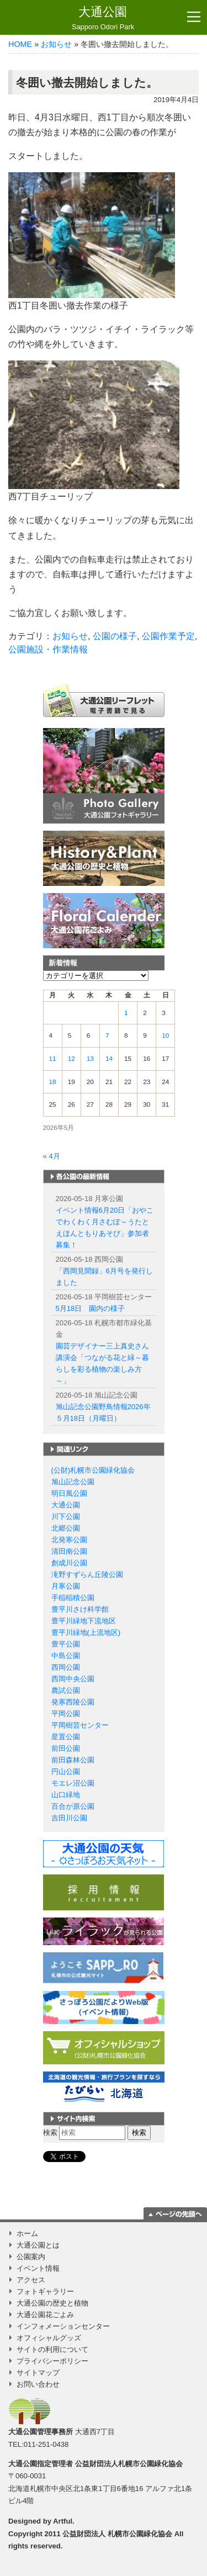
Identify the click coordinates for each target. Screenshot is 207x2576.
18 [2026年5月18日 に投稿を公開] (52, 1082)
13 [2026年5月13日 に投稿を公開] (90, 1059)
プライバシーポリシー (52, 2361)
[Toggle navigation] (194, 17)
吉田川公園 (69, 1818)
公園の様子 (115, 636)
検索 (50, 2132)
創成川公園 (69, 1563)
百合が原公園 (72, 1806)
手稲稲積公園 (72, 1598)
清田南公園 (69, 1551)
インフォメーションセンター (63, 2326)
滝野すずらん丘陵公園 (87, 1574)
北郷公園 (65, 1528)
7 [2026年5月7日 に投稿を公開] (107, 1035)
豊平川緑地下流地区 (83, 1621)
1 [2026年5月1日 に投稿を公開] (126, 1013)
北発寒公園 (69, 1540)
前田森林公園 (72, 1760)
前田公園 (65, 1748)
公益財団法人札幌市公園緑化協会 (129, 2464)
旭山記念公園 (72, 1482)
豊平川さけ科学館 (80, 1609)
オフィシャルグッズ (49, 2338)
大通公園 (103, 18)
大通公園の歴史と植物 (52, 2303)
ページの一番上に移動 (175, 2213)
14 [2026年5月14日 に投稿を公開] (109, 1059)
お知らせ (56, 44)
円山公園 (65, 1771)
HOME (20, 44)
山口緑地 (65, 1795)
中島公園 (65, 1655)
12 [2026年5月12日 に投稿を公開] (71, 1059)
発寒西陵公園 (72, 1702)
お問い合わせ (38, 2384)
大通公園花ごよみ (45, 2315)
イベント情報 (38, 2268)
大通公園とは (38, 2245)
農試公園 (65, 1690)
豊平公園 (65, 1644)
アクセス (31, 2280)
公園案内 (31, 2257)
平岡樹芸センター (80, 1725)
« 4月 (51, 1156)
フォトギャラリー (45, 2291)
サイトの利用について (52, 2349)
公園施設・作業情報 (48, 649)
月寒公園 (65, 1586)
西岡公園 (65, 1667)
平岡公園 (65, 1713)
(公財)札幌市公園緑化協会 (93, 1470)
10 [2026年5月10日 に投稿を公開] (165, 1035)
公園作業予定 (168, 636)
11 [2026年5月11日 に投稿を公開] (52, 1059)
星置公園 (65, 1737)
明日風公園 (69, 1493)
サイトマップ (38, 2372)
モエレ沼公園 (72, 1783)
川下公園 (65, 1516)
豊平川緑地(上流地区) (86, 1632)
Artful (62, 2521)
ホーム (27, 2233)
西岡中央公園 (72, 1679)
